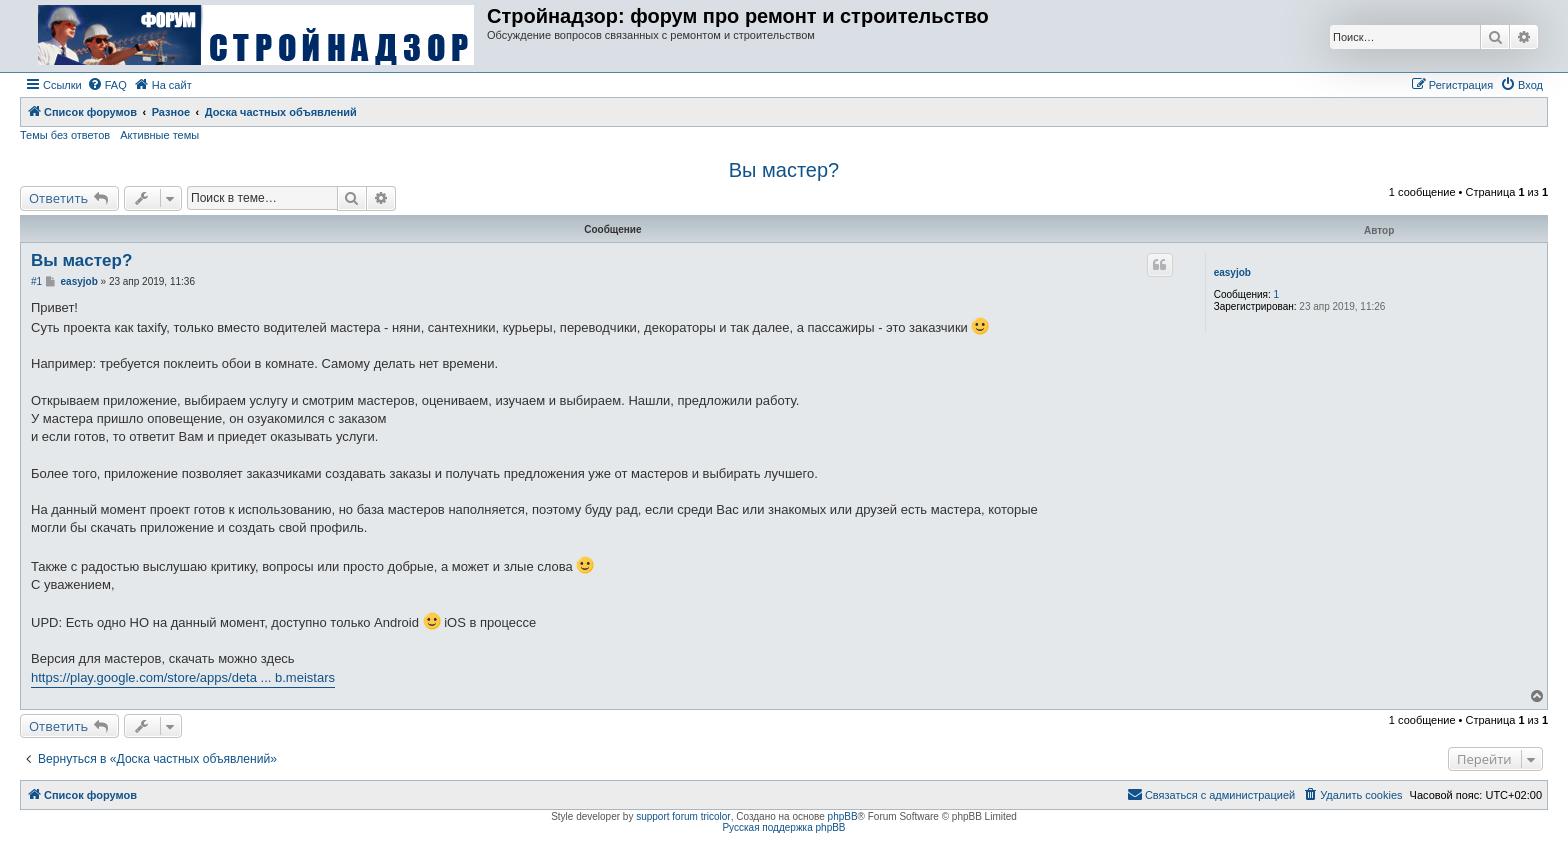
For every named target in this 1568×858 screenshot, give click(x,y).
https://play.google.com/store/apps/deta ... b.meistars (183, 677)
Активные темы (159, 135)
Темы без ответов (65, 135)
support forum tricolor (683, 816)
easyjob (1232, 272)
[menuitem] (107, 85)
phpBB (843, 816)
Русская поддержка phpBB (783, 827)
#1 (36, 281)
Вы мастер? (784, 170)
